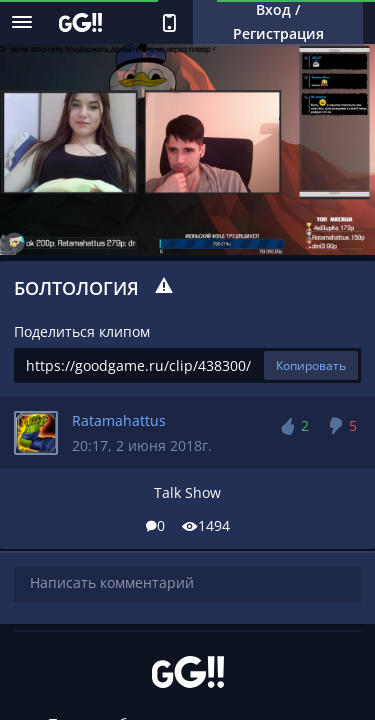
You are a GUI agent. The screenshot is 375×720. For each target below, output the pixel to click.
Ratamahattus (119, 420)
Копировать (311, 365)
